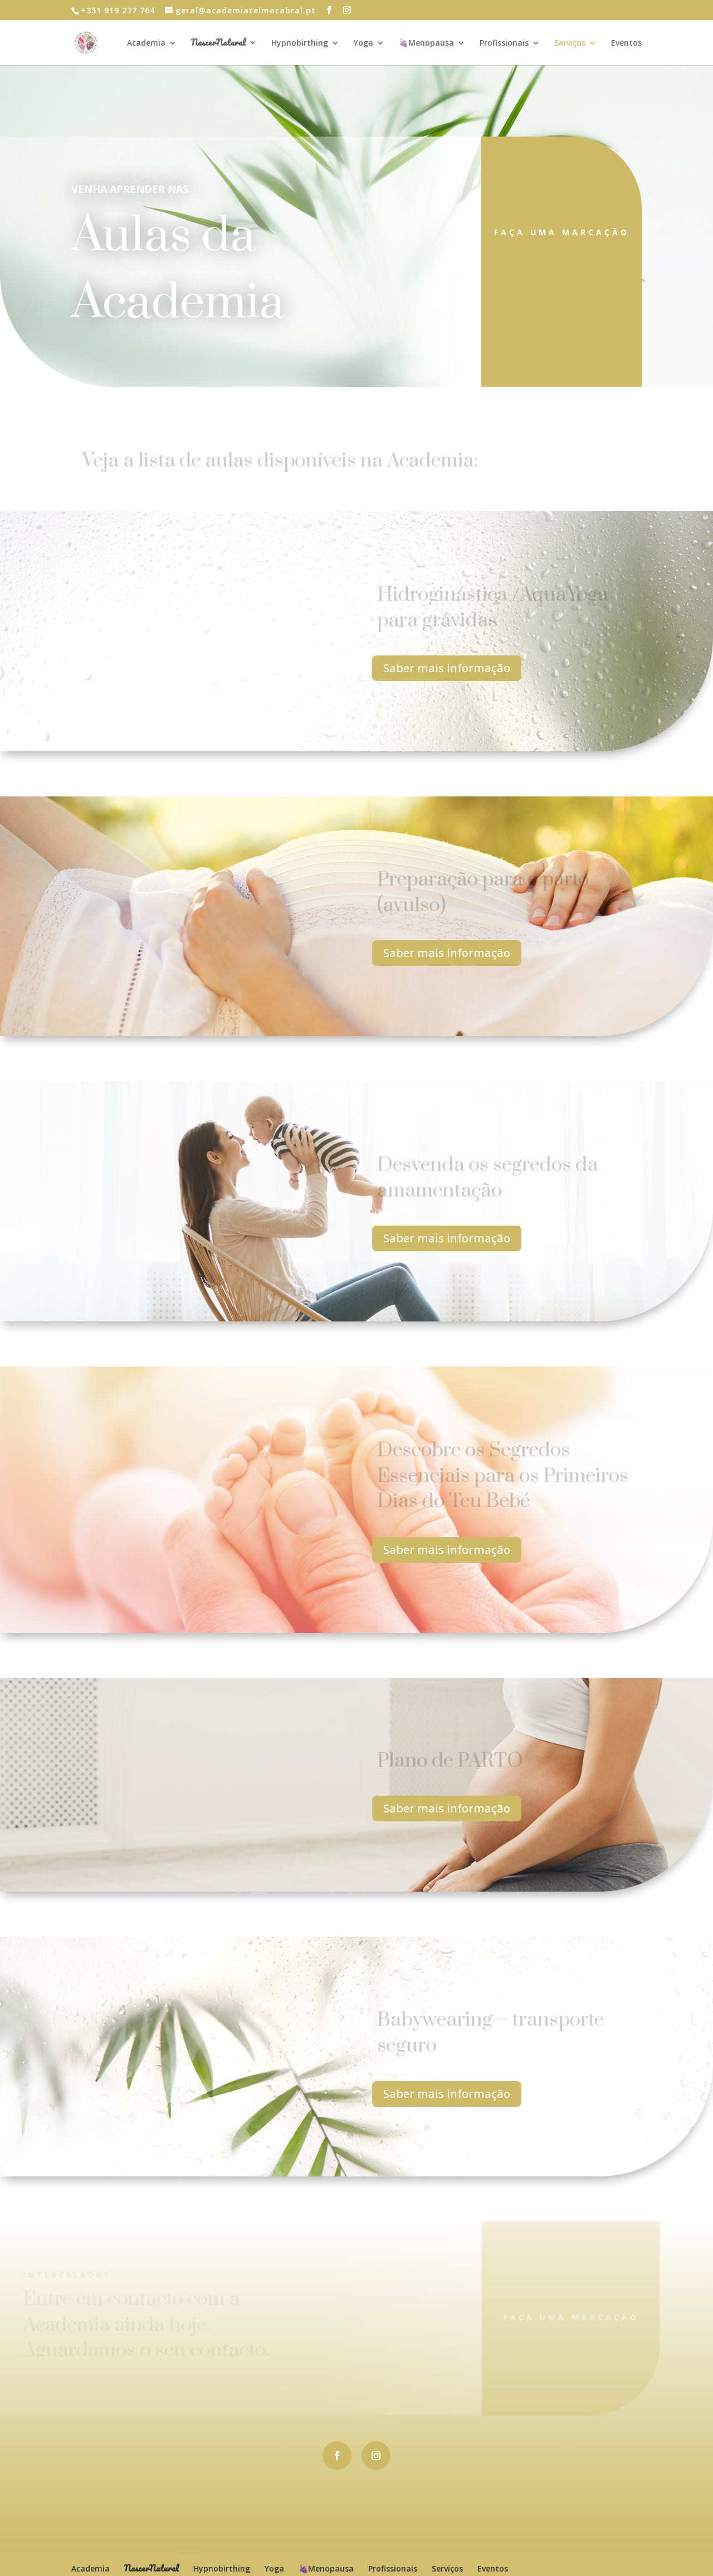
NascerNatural (218, 43)
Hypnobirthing (299, 43)
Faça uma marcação (561, 232)
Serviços (569, 43)
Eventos (626, 43)
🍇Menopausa (426, 43)
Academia (146, 43)
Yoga (363, 43)
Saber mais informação (446, 667)
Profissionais (504, 43)
